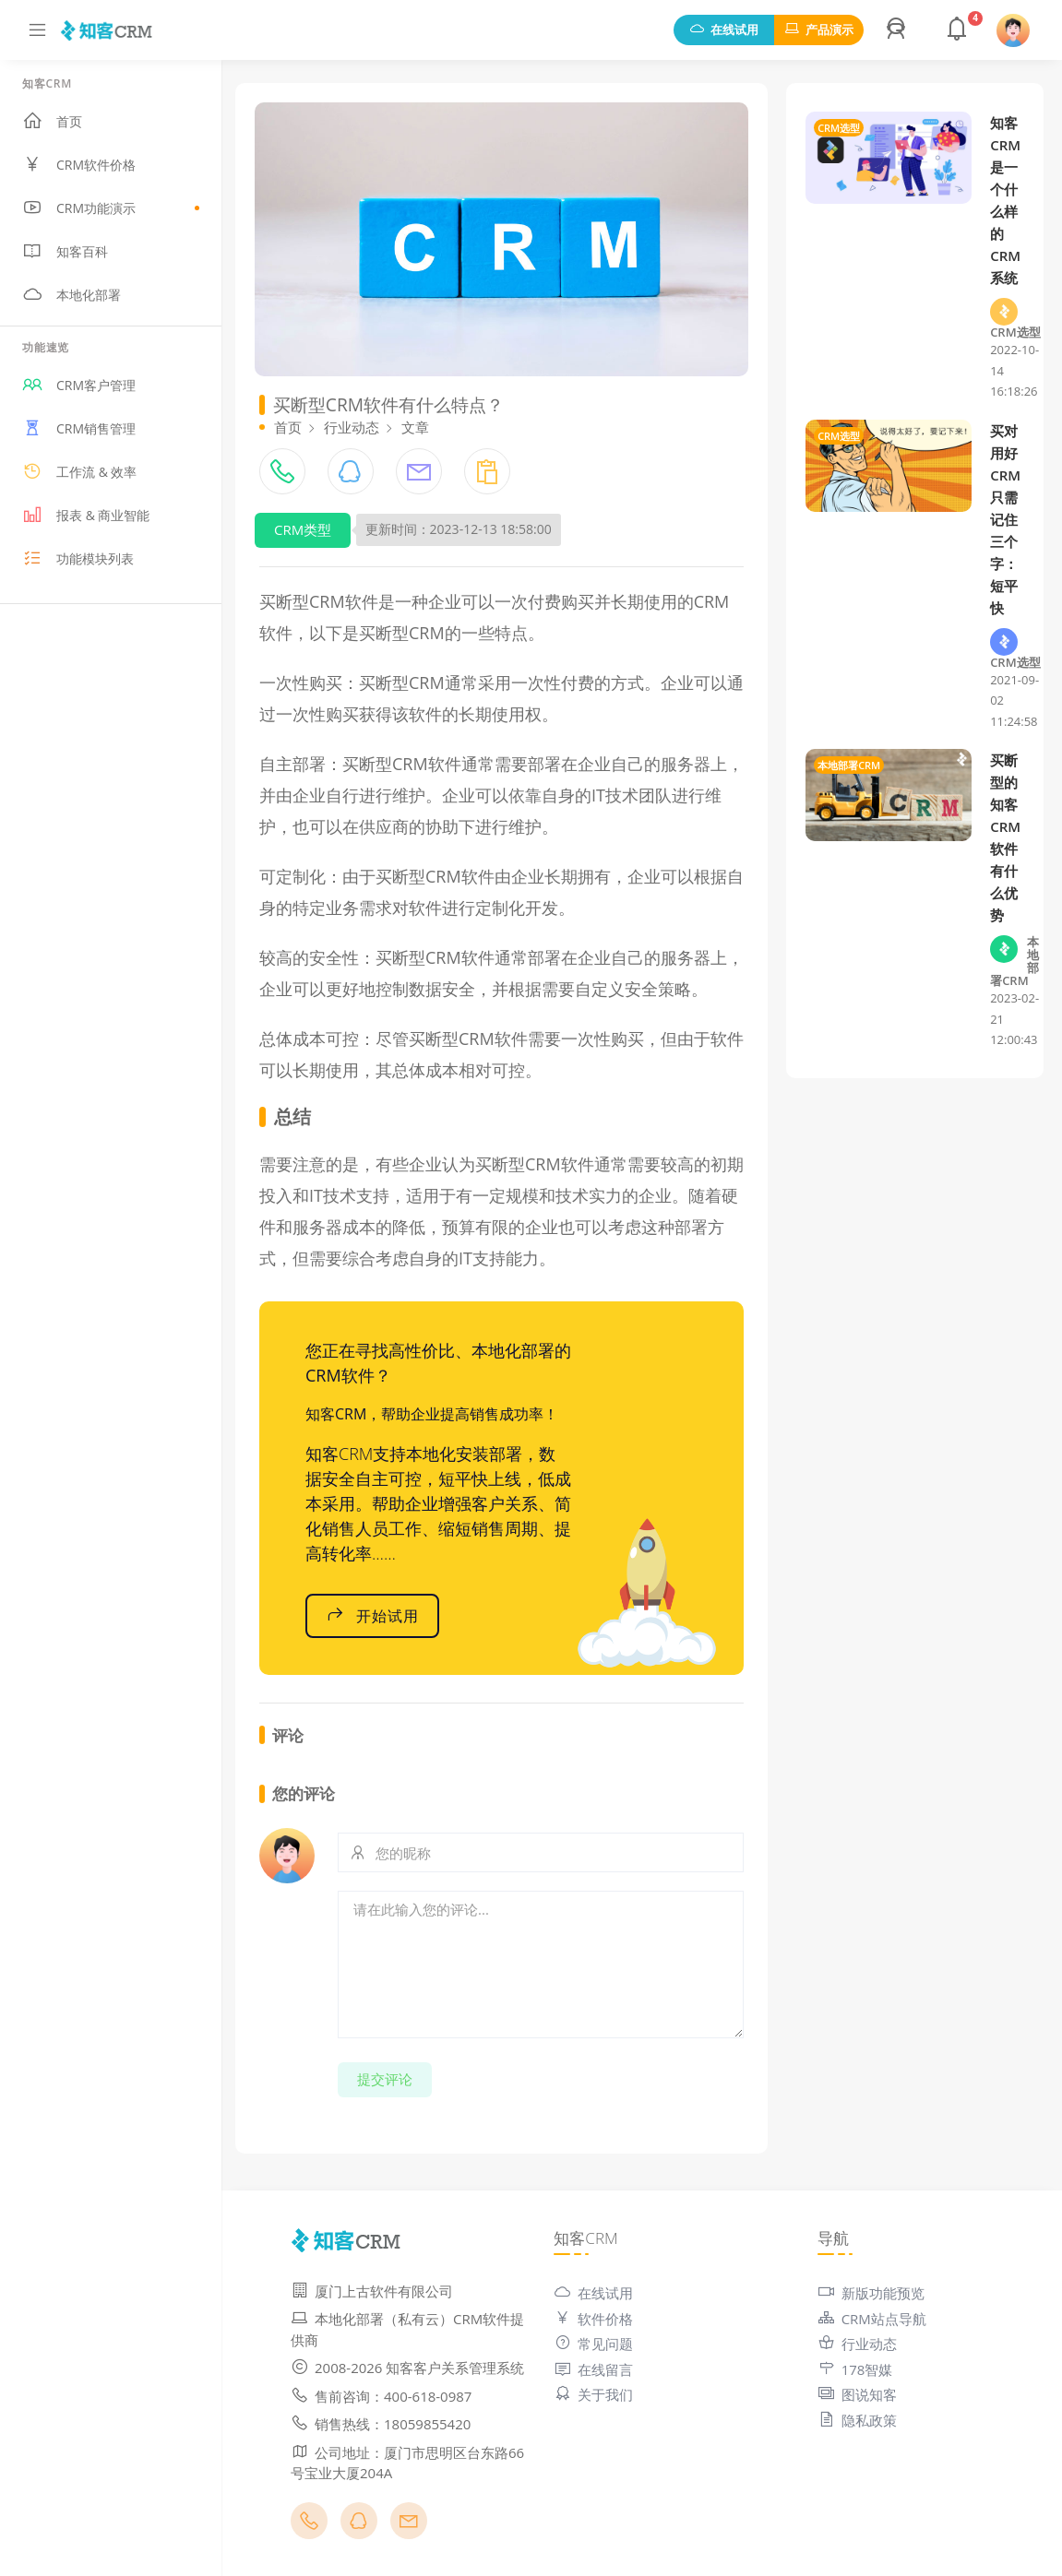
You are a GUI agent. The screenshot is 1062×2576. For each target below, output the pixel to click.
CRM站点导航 (871, 2318)
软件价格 (593, 2318)
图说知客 (857, 2394)
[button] (899, 30)
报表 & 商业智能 (85, 515)
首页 (52, 121)
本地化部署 (71, 294)
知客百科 (65, 251)
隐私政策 (857, 2420)
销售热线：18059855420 (381, 2424)
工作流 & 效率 (79, 471)
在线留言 (593, 2369)
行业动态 (351, 427)
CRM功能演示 (110, 207)
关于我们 (593, 2394)
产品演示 (818, 29)
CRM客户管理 (79, 384)
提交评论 (384, 2079)
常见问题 (593, 2343)
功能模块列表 (78, 558)
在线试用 (723, 29)
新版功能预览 (871, 2293)
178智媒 (855, 2369)
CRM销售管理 (79, 428)
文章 (415, 427)
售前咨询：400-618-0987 (381, 2396)
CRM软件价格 (79, 164)
